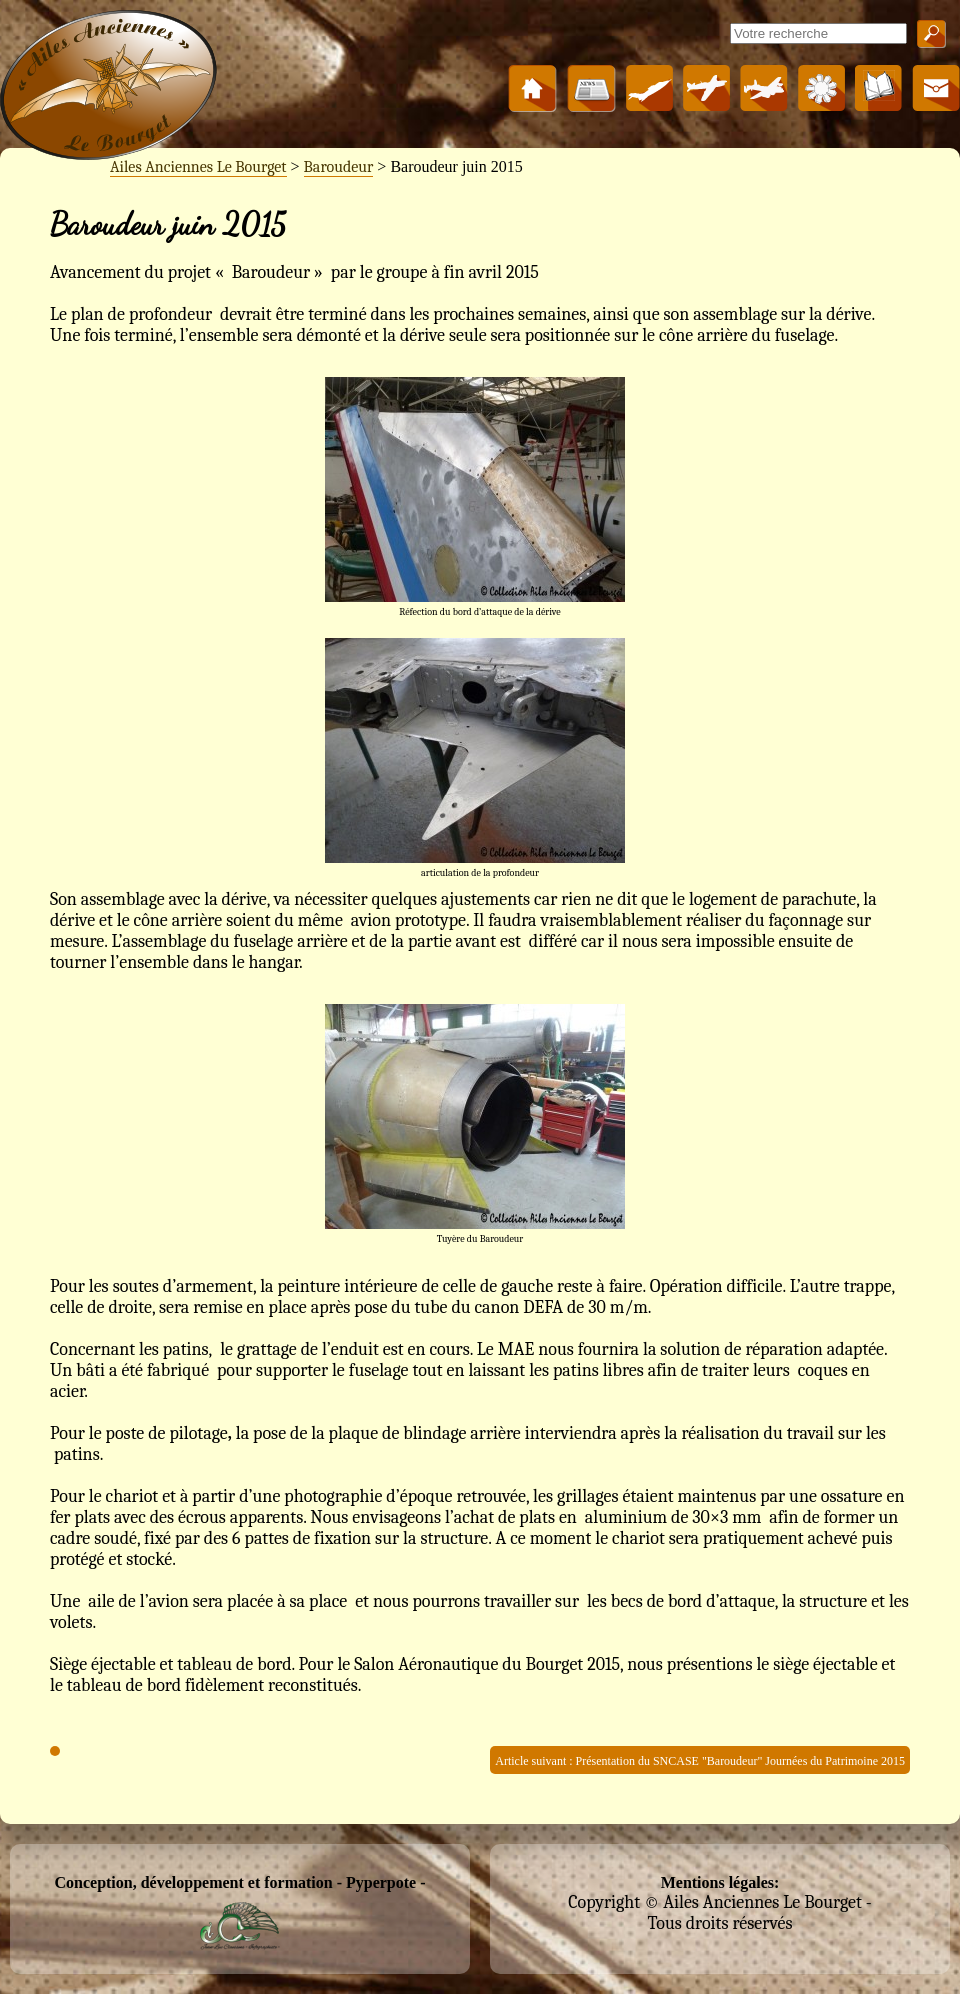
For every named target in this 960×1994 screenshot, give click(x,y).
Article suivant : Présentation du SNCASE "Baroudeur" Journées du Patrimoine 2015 (700, 1761)
